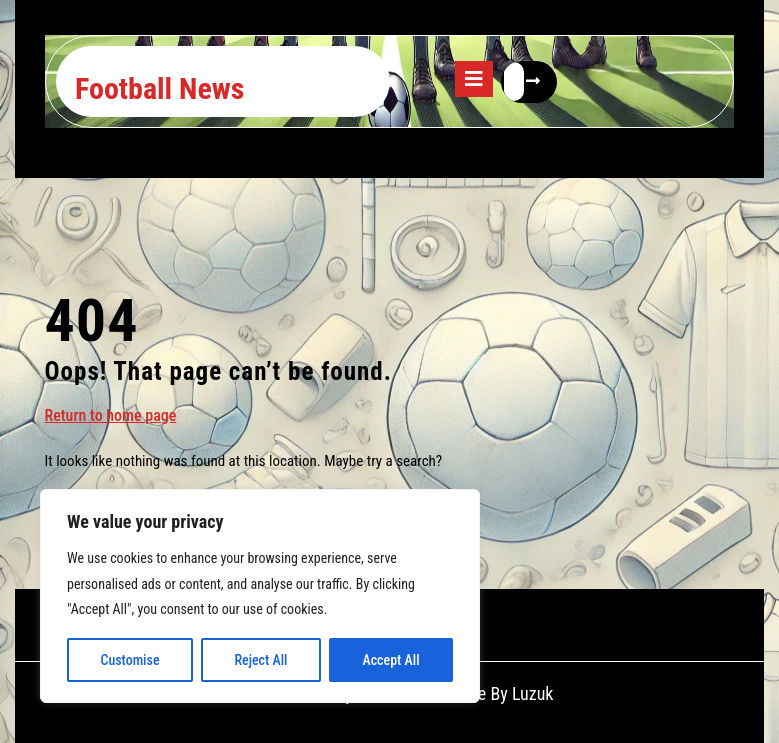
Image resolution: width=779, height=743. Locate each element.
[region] (260, 596)
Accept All (390, 660)
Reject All (260, 660)
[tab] (474, 79)
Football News (159, 88)
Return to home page (111, 414)
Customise (129, 660)
